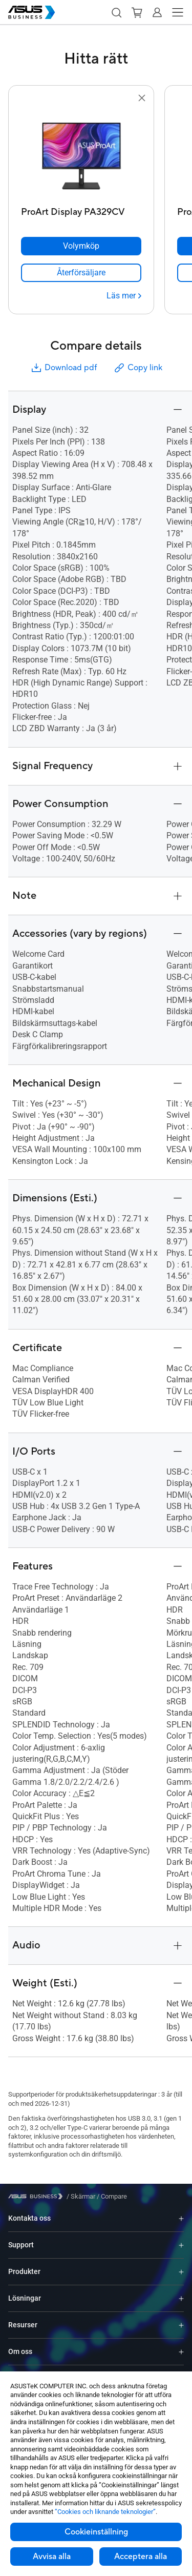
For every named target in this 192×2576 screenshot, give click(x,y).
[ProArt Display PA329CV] (81, 209)
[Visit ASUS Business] (37, 2196)
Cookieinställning (96, 2532)
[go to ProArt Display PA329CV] (81, 153)
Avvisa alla (52, 2556)
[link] (81, 273)
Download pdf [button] (63, 367)
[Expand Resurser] (181, 2325)
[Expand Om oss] (181, 2352)
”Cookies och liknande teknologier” (105, 2511)
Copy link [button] (137, 367)
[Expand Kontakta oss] (181, 2218)
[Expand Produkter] (181, 2272)
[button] (116, 12)
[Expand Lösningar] (181, 2298)
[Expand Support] (181, 2245)
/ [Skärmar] (81, 2196)
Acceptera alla (140, 2556)
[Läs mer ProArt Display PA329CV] (123, 295)
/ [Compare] (111, 2196)
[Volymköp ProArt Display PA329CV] (81, 246)
